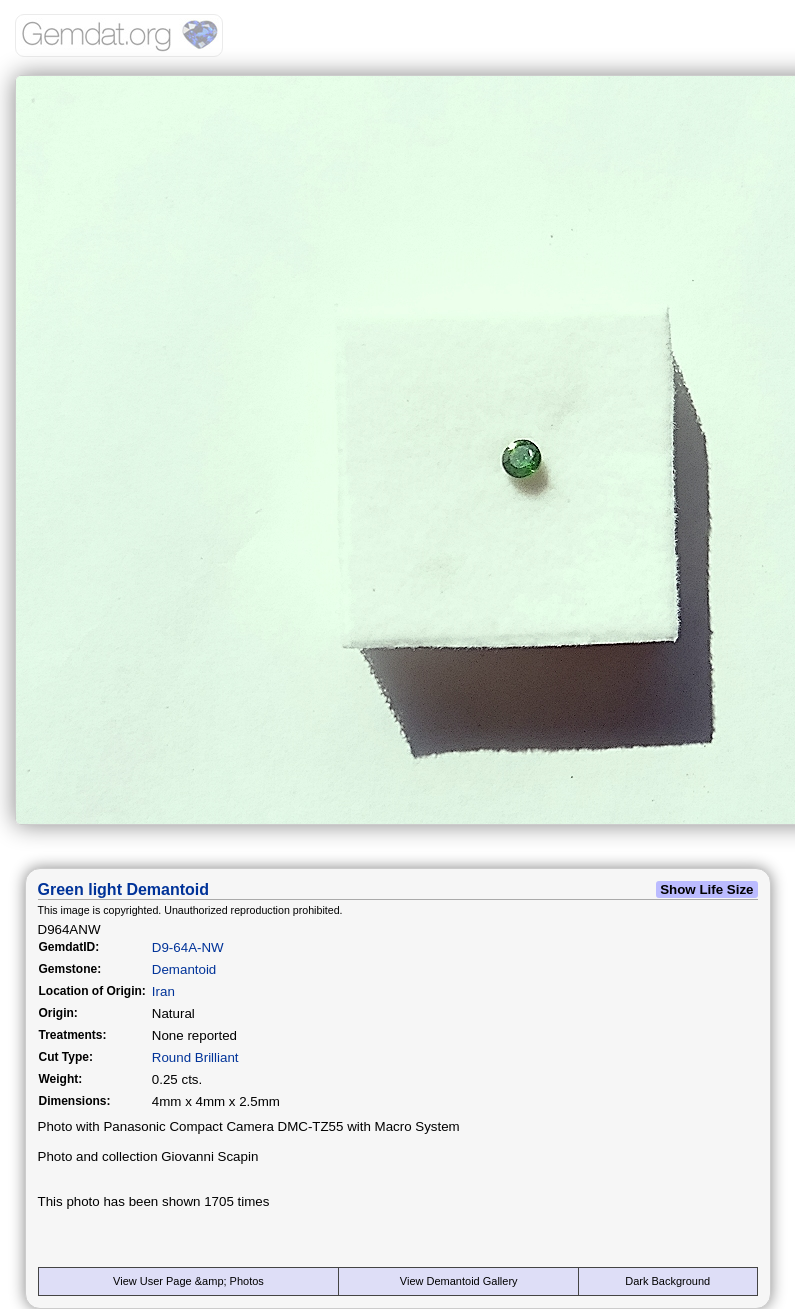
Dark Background (667, 1281)
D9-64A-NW (188, 947)
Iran (163, 991)
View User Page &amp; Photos (188, 1281)
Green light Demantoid (124, 889)
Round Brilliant (195, 1057)
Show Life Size (706, 889)
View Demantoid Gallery (459, 1281)
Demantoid (184, 969)
